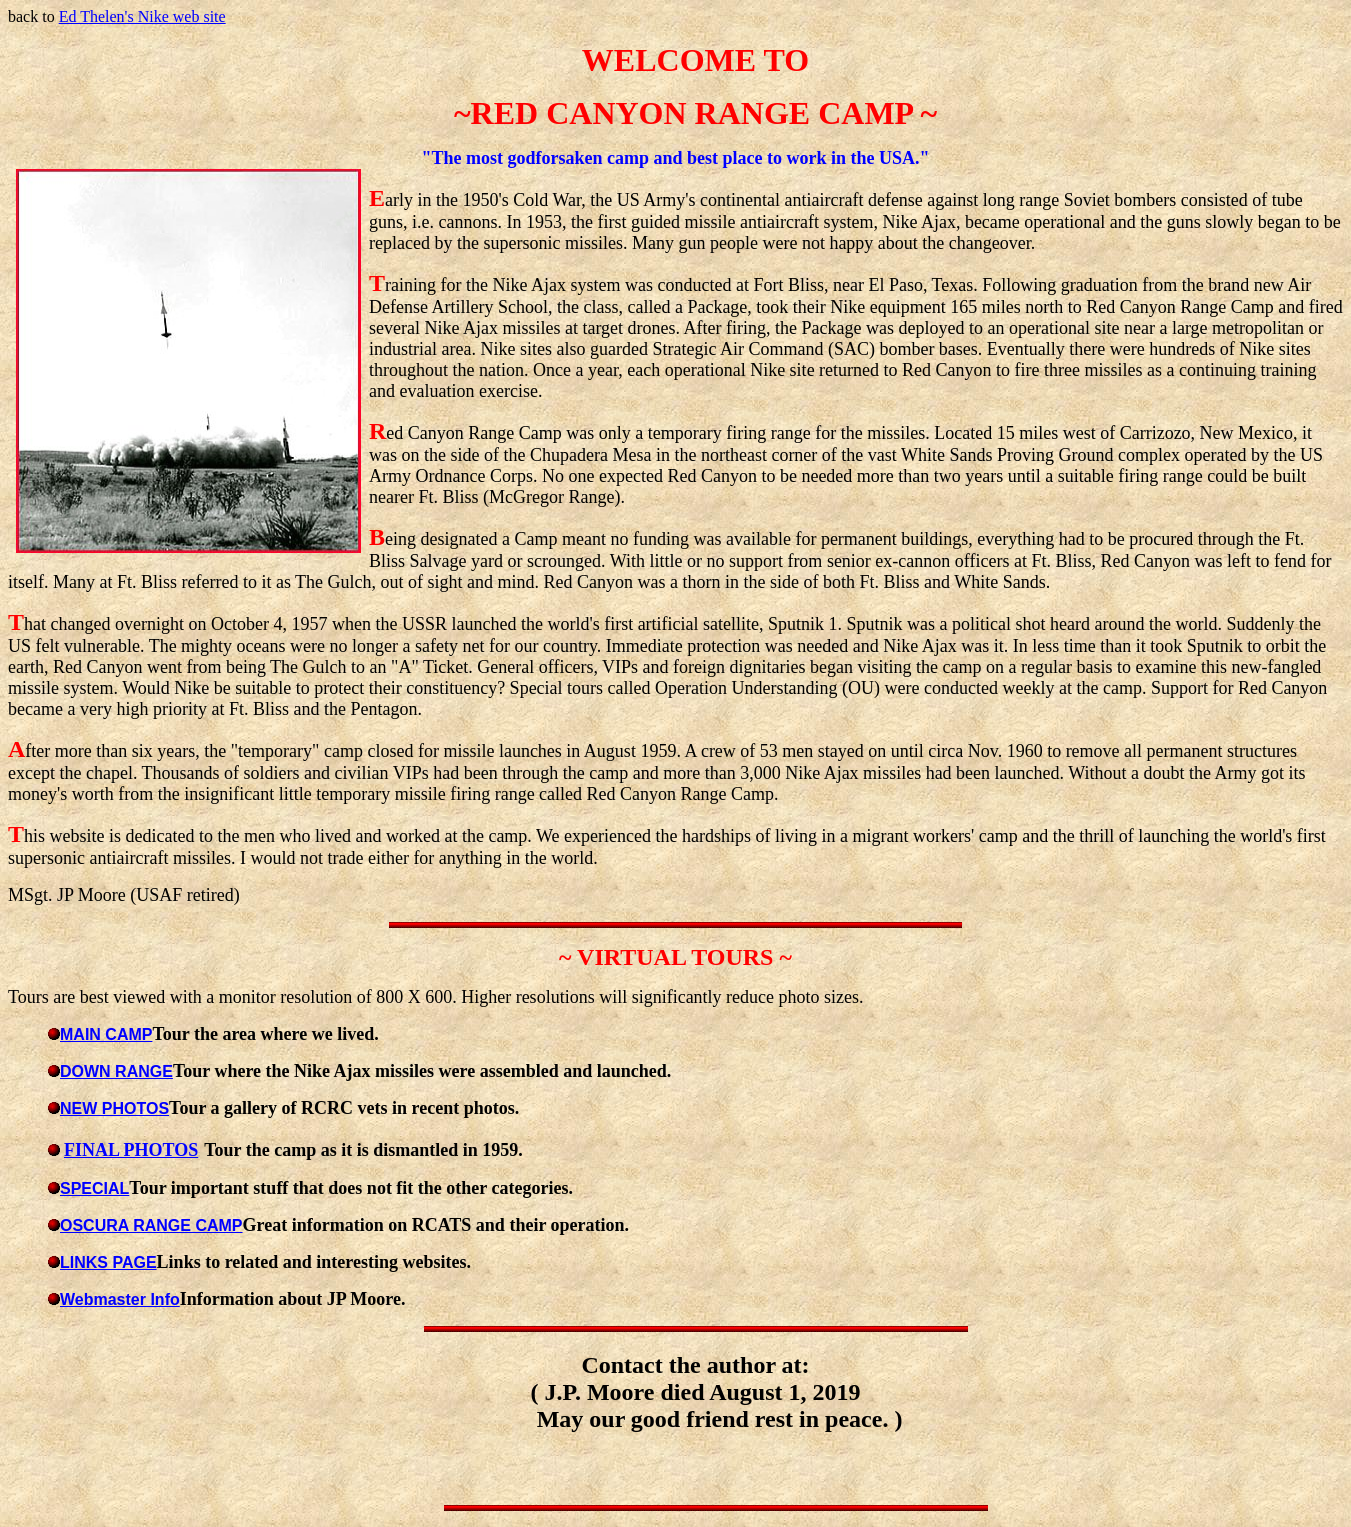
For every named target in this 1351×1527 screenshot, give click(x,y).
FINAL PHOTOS (131, 1150)
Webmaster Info (120, 1299)
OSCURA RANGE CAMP (151, 1225)
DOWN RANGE (116, 1071)
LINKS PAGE (108, 1262)
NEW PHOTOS (114, 1108)
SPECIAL (94, 1188)
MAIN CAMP (106, 1034)
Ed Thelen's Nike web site (142, 16)
